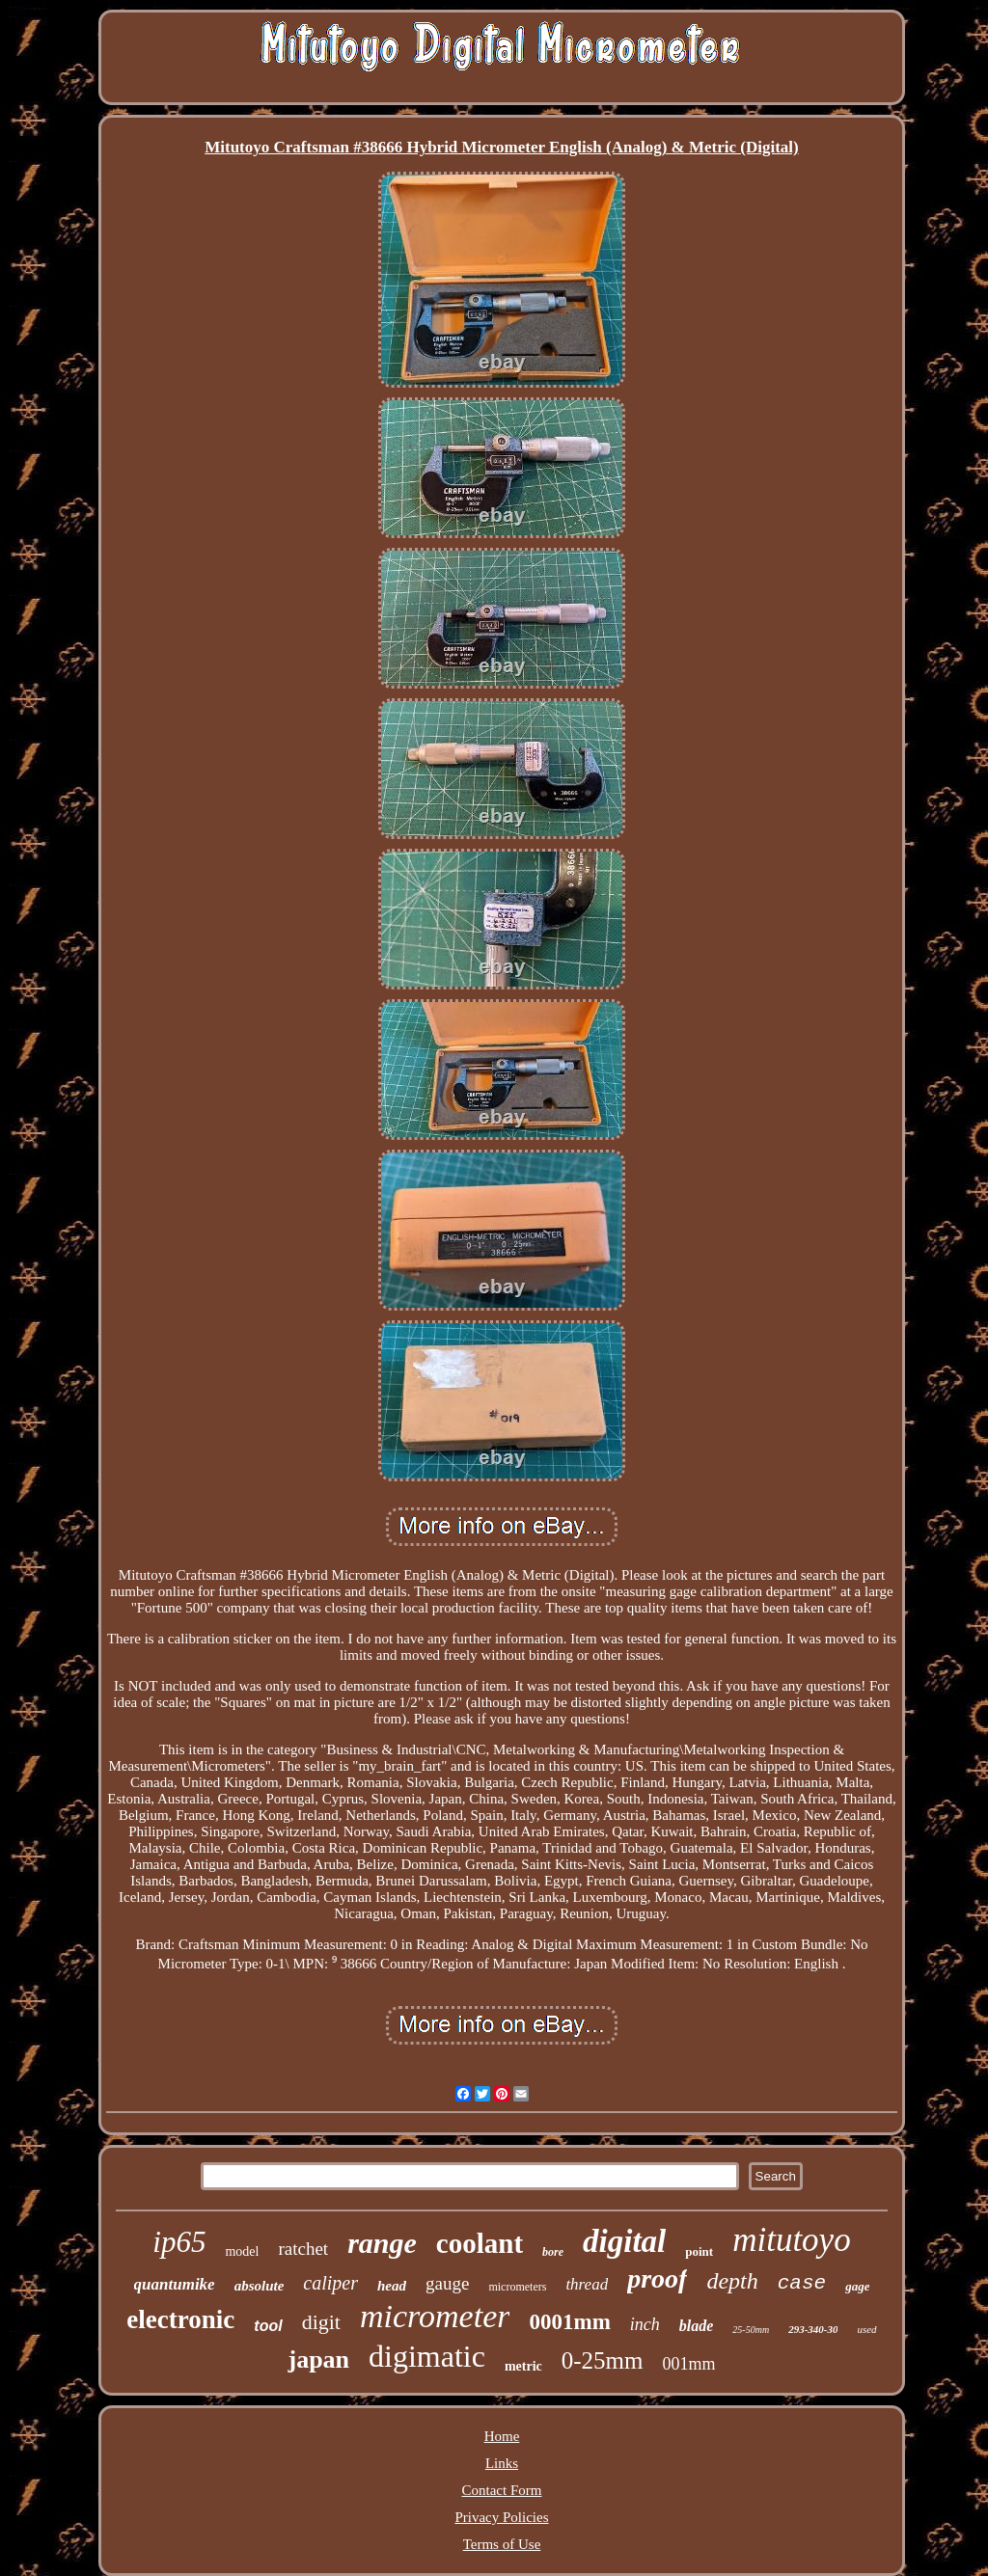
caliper (330, 2282)
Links (501, 2463)
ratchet (303, 2248)
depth (731, 2280)
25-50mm (750, 2329)
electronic (180, 2319)
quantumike (174, 2284)
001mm (689, 2363)
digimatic (427, 2356)
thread (586, 2284)
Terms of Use (502, 2544)
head (391, 2285)
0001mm (569, 2322)
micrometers (517, 2286)
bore (552, 2252)
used (866, 2329)
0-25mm (603, 2360)
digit (321, 2322)
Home (502, 2436)
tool (268, 2326)
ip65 (179, 2242)
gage (857, 2286)
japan (318, 2359)
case (802, 2283)
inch (645, 2324)
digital (624, 2241)
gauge (447, 2283)
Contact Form (502, 2490)
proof (657, 2278)
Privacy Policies (501, 2517)
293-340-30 (812, 2329)
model (242, 2251)
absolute (259, 2285)
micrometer (434, 2316)
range (382, 2243)
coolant (479, 2243)
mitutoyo (791, 2240)
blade (696, 2326)
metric (523, 2366)
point (699, 2251)
